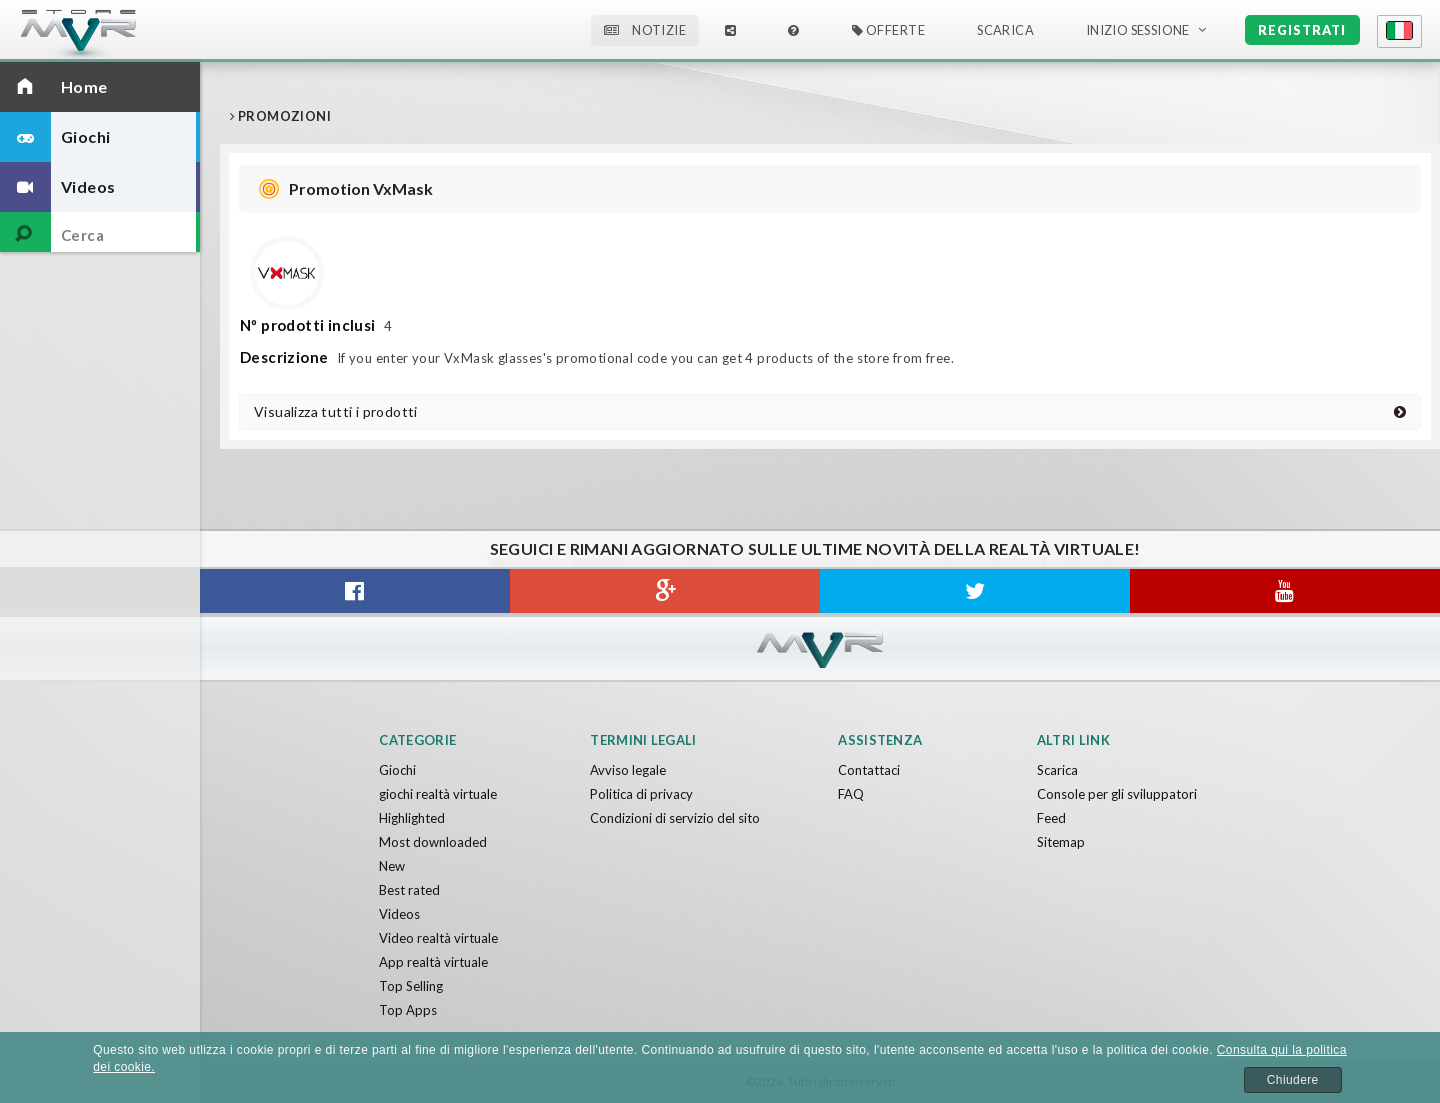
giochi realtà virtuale (438, 794)
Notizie (645, 30)
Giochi (397, 770)
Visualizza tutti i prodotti (830, 411)
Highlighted (412, 818)
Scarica (1005, 30)
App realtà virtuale (433, 962)
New (392, 866)
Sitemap (1061, 842)
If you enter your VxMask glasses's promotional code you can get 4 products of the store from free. (597, 358)
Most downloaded (433, 842)
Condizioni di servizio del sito (675, 818)
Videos (399, 914)
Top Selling (411, 986)
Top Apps (408, 1010)
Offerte (889, 30)
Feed (1051, 818)
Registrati (1302, 30)
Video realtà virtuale (438, 938)
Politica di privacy (641, 794)
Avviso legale (628, 770)
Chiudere (1293, 1080)
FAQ (851, 794)
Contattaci (869, 770)
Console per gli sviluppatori (1117, 794)
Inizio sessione (1138, 30)
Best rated (409, 890)
